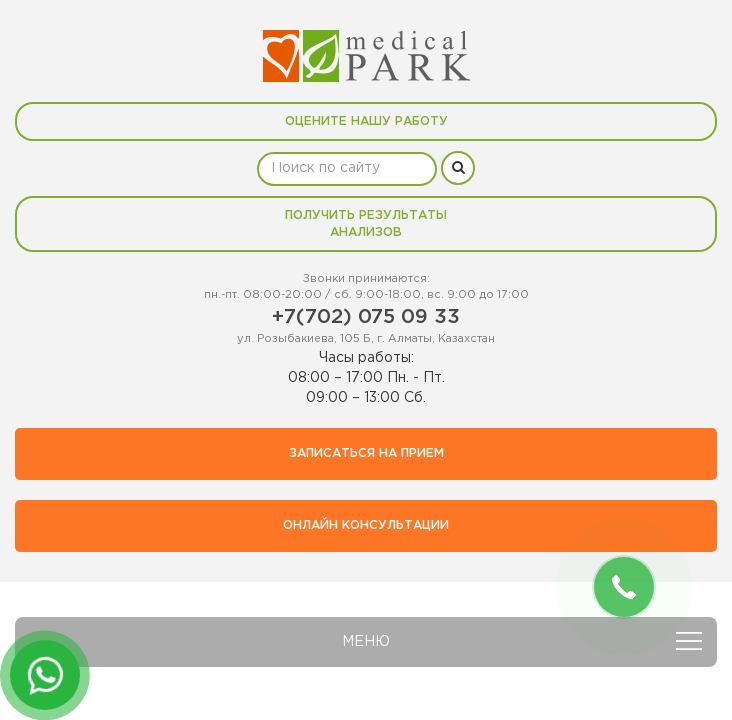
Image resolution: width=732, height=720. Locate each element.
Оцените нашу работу (366, 121)
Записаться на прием (366, 453)
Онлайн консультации (366, 525)
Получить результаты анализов (366, 224)
